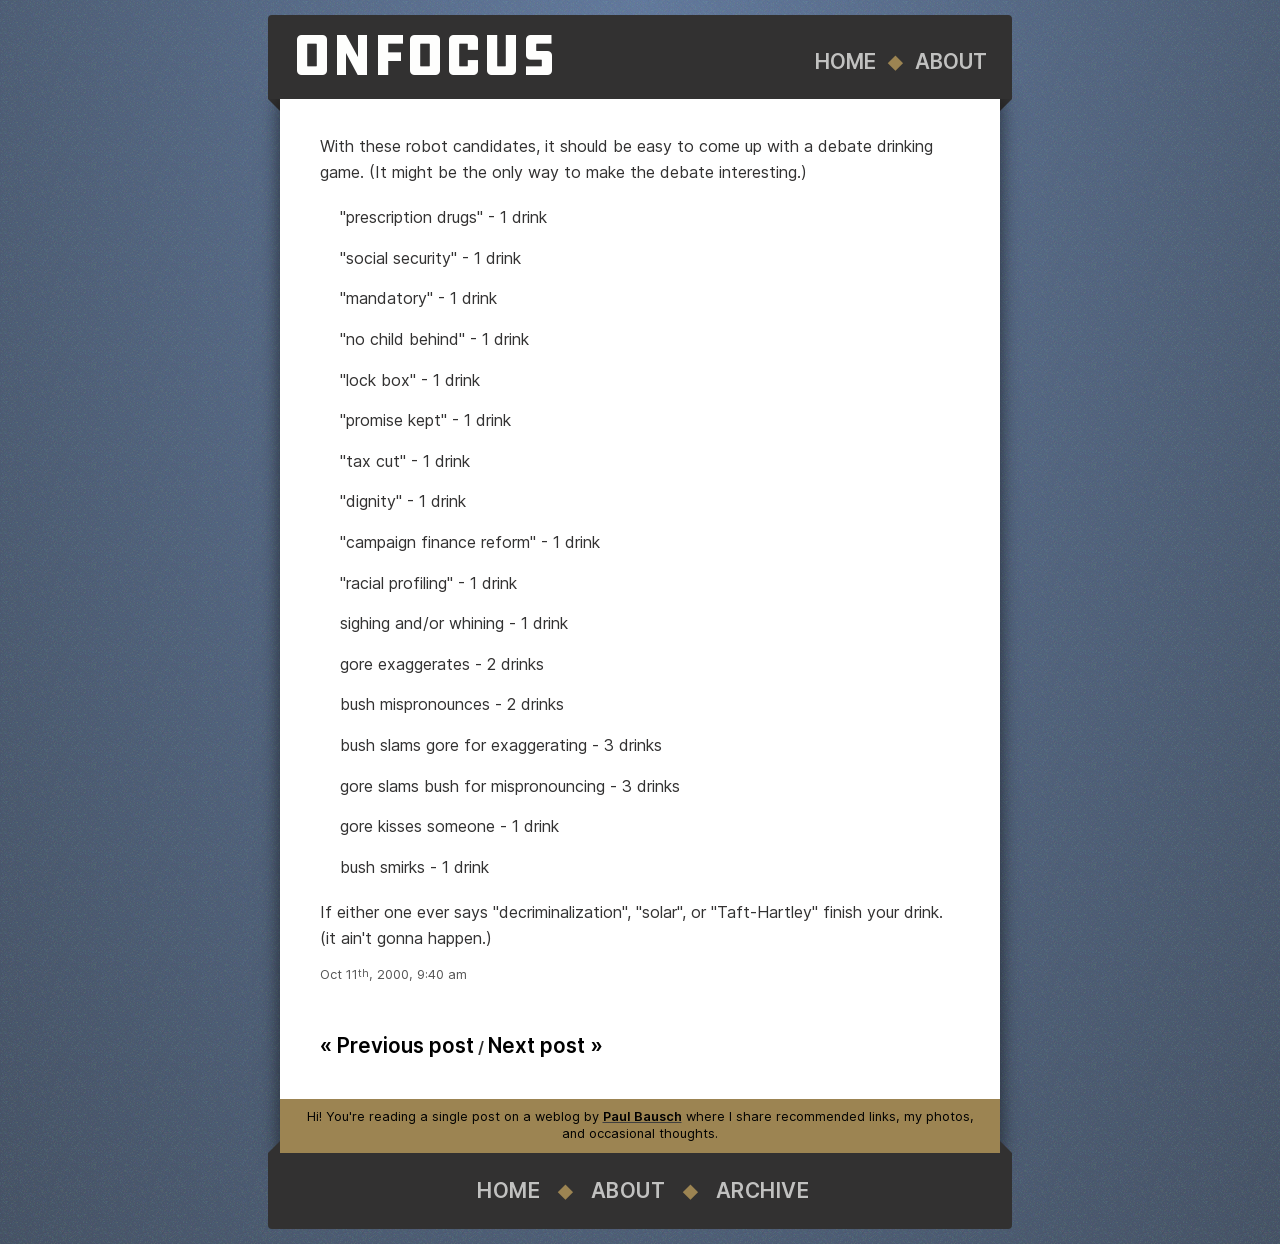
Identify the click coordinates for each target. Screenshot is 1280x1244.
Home (845, 61)
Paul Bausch (642, 1116)
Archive (763, 1190)
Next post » (545, 1045)
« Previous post (397, 1045)
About (951, 61)
